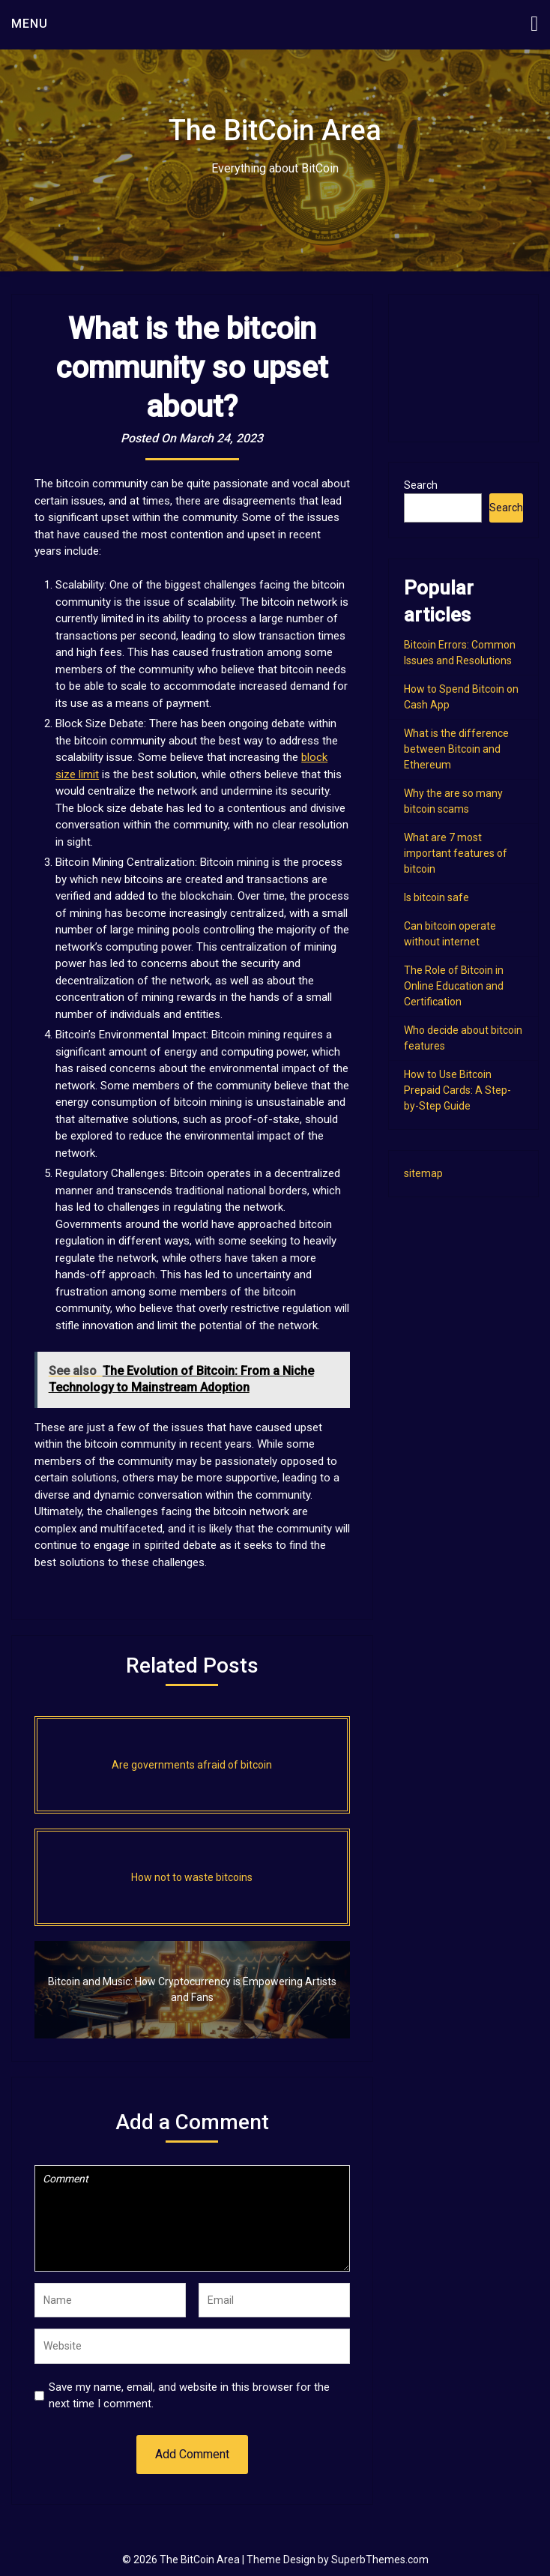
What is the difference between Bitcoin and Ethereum (456, 749)
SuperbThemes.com (380, 2560)
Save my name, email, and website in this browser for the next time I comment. (189, 2395)
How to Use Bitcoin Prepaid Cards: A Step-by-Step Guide (457, 1090)
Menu (29, 23)
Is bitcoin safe (436, 897)
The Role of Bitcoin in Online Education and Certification (454, 986)
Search (421, 485)
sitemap (423, 1173)
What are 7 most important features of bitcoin (455, 853)
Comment (192, 2218)
